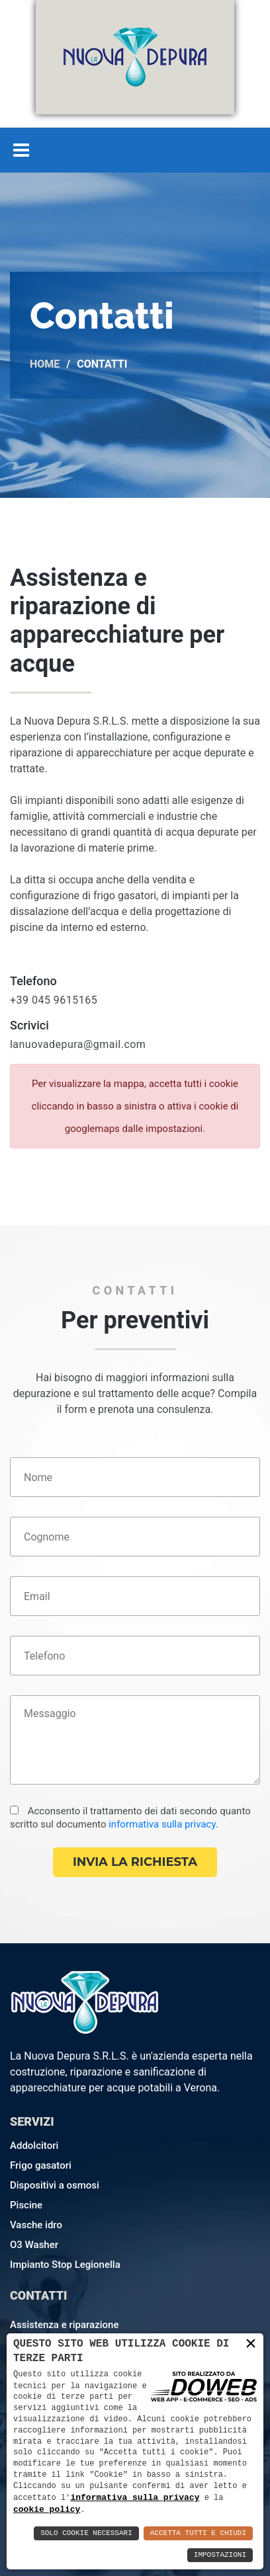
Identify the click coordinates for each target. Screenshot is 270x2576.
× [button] (251, 2343)
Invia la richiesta (135, 1862)
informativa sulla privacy (162, 1824)
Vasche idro (36, 2225)
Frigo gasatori (40, 2165)
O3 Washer (34, 2245)
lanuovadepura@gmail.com (78, 1044)
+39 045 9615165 (53, 1000)
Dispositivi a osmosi (54, 2185)
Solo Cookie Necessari (86, 2533)
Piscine (26, 2205)
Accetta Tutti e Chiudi (198, 2533)
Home (45, 364)
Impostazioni (220, 2555)
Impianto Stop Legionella (65, 2265)
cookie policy (46, 2509)
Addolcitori (34, 2146)
